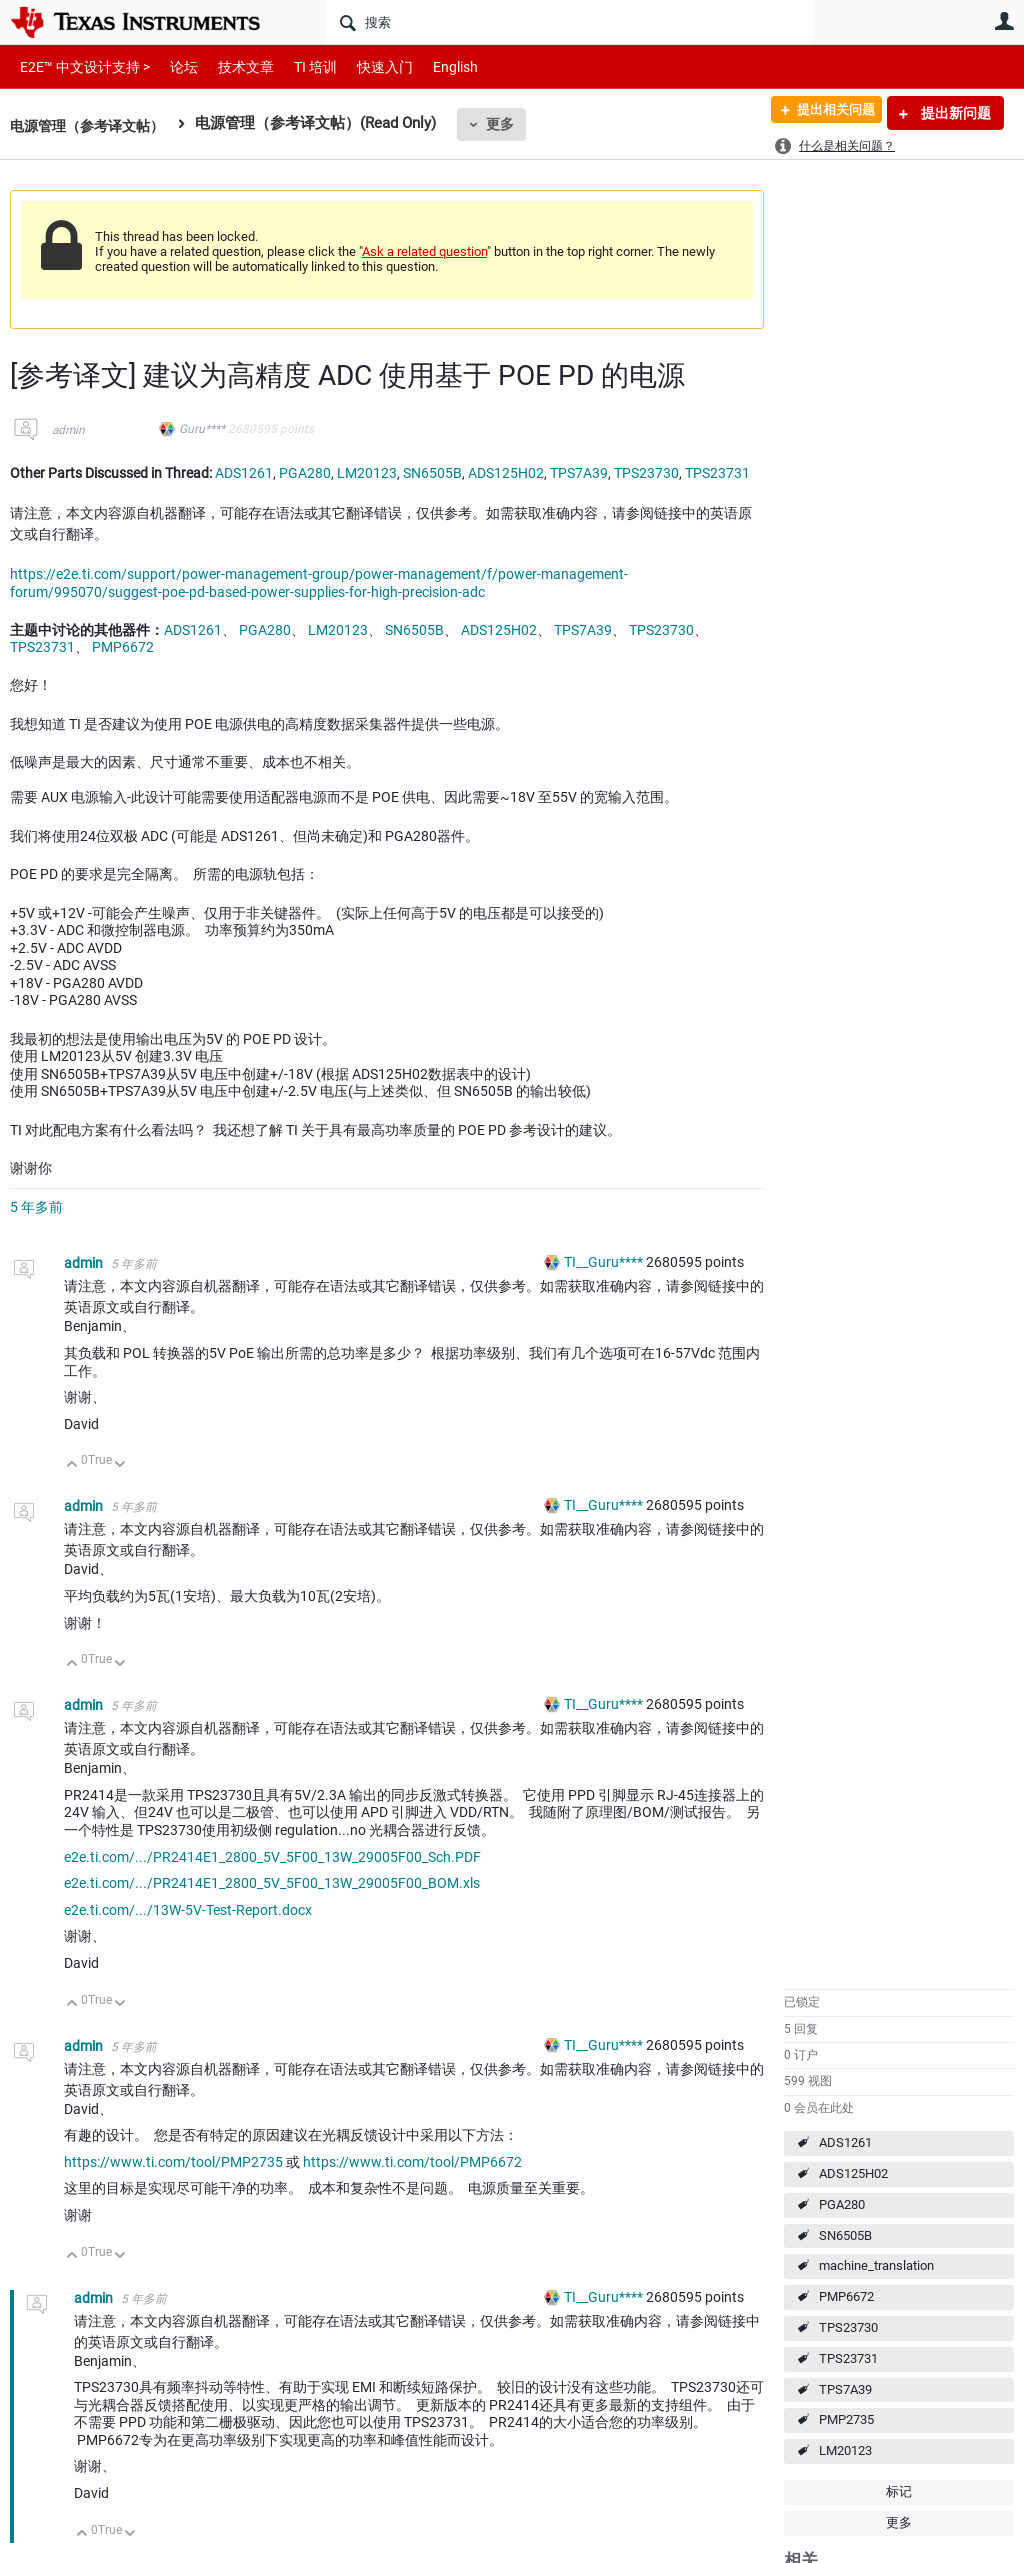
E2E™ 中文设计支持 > (80, 66)
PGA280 (842, 2204)
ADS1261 (845, 2142)
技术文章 (232, 66)
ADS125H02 (853, 2173)
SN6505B (845, 2235)
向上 (72, 1465)
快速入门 (365, 66)
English (431, 66)
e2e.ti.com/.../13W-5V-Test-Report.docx (188, 1910)
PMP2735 (846, 2419)
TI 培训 (298, 66)
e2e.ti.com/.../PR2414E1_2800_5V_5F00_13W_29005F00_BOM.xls (272, 1883)
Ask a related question (424, 251)
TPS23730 (848, 2327)
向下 (120, 1465)
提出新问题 (954, 113)
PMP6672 (846, 2296)
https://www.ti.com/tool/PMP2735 (173, 2162)
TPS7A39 (845, 2389)
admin (68, 430)
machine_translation (876, 2265)
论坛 (173, 66)
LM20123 (845, 2450)
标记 (899, 2491)
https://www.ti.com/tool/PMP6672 (412, 2162)
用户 (1004, 21)
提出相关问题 (827, 113)
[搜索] (569, 22)
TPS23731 (848, 2358)
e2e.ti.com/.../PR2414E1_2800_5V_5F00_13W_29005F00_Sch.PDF (272, 1857)
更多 (511, 124)
